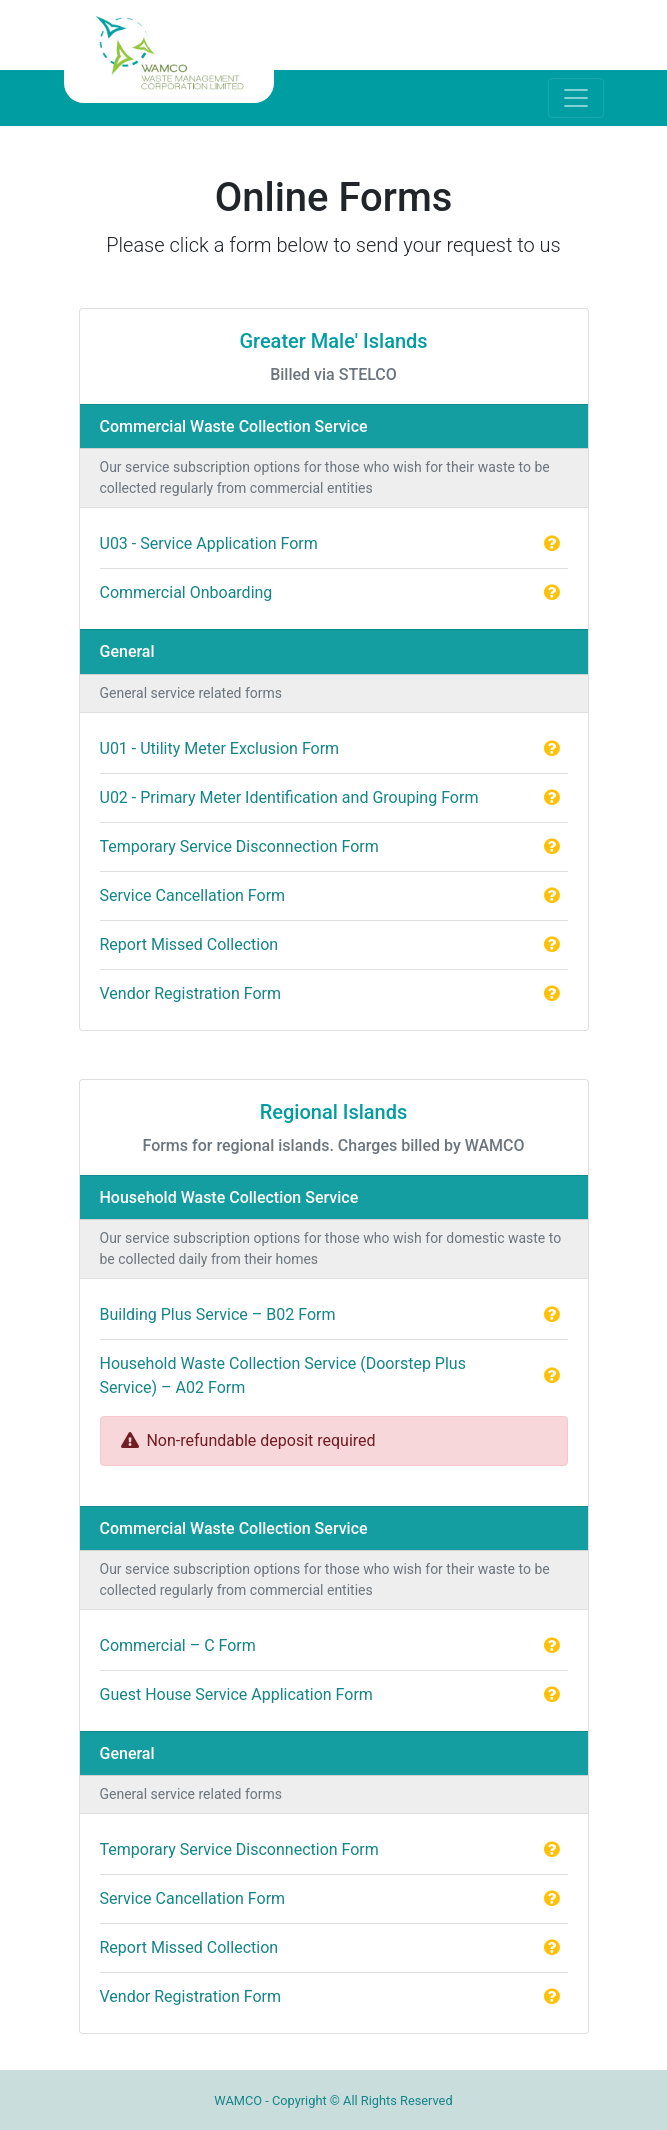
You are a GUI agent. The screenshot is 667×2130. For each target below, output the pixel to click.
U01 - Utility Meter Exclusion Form (220, 748)
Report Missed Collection (189, 944)
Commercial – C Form (178, 1645)
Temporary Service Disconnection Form (239, 846)
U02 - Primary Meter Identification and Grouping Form (289, 797)
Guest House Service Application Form (236, 1694)
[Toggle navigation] (576, 98)
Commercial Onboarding (186, 592)
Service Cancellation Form (193, 895)
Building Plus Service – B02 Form (218, 1314)
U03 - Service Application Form (209, 543)
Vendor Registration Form (191, 993)
